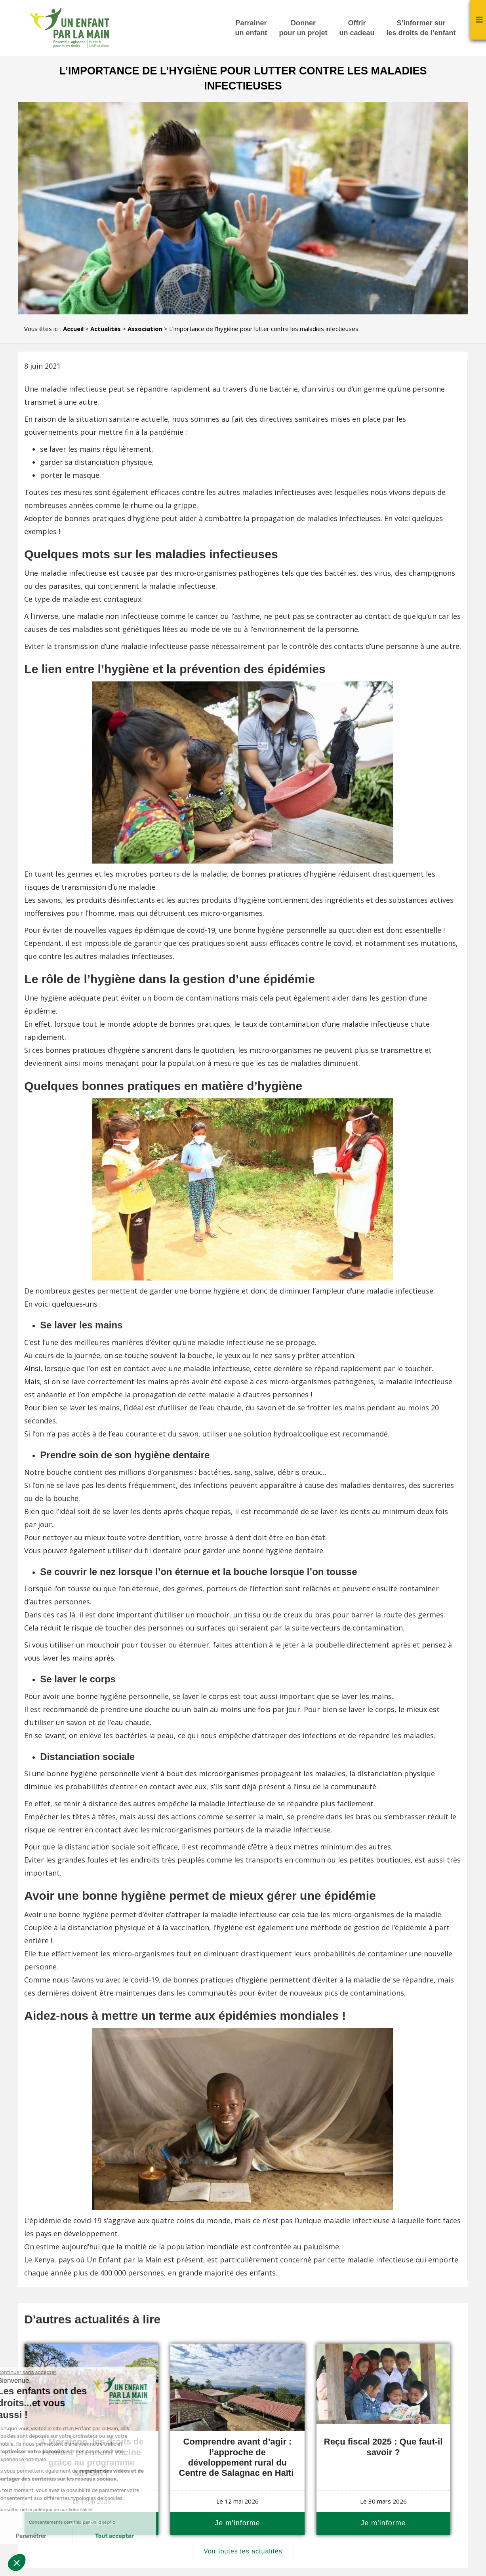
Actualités (105, 329)
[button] (16, 2562)
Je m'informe (237, 2523)
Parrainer (251, 28)
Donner (303, 28)
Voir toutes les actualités (243, 2551)
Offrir (357, 28)
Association (145, 329)
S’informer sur (421, 28)
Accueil (73, 329)
